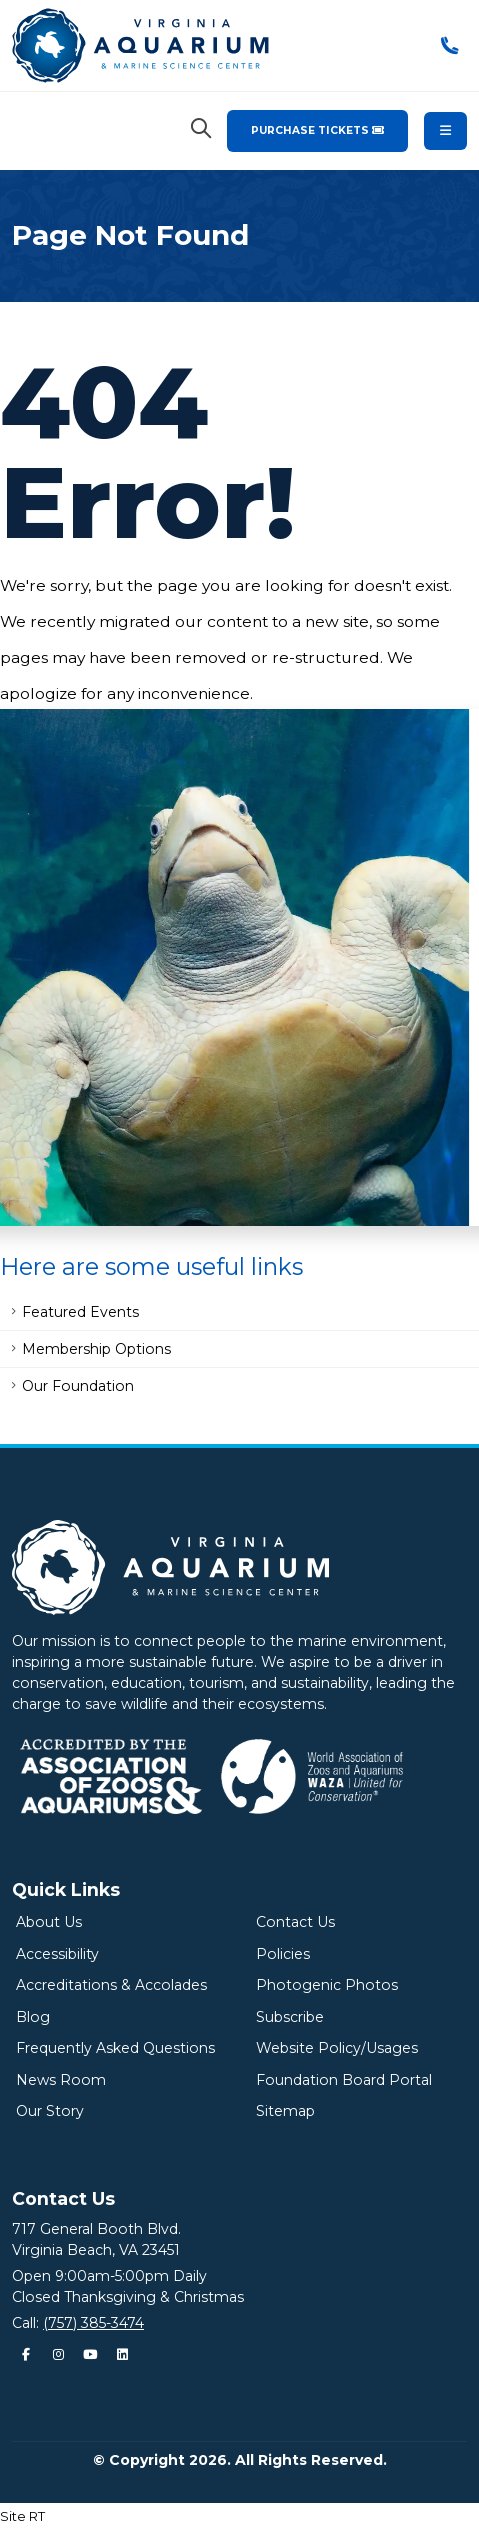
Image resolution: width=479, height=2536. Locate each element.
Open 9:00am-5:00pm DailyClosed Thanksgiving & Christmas (128, 2286)
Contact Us (295, 1922)
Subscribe (290, 2017)
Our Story (50, 2111)
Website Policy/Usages (337, 2048)
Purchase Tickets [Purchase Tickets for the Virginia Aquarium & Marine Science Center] (317, 130)
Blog (33, 2017)
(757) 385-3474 (93, 2323)
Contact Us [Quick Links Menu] (63, 2198)
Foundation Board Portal (344, 2080)
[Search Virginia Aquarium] (201, 129)
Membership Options (96, 1349)
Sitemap (285, 2111)
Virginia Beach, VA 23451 (96, 2250)
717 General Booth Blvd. (96, 2229)
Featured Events (80, 1312)
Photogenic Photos (327, 1985)
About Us (49, 1922)
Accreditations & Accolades (111, 1985)
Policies (283, 1954)
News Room (61, 2080)
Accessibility (57, 1954)
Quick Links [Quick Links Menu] (66, 1889)
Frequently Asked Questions (115, 2048)
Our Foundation (78, 1386)
